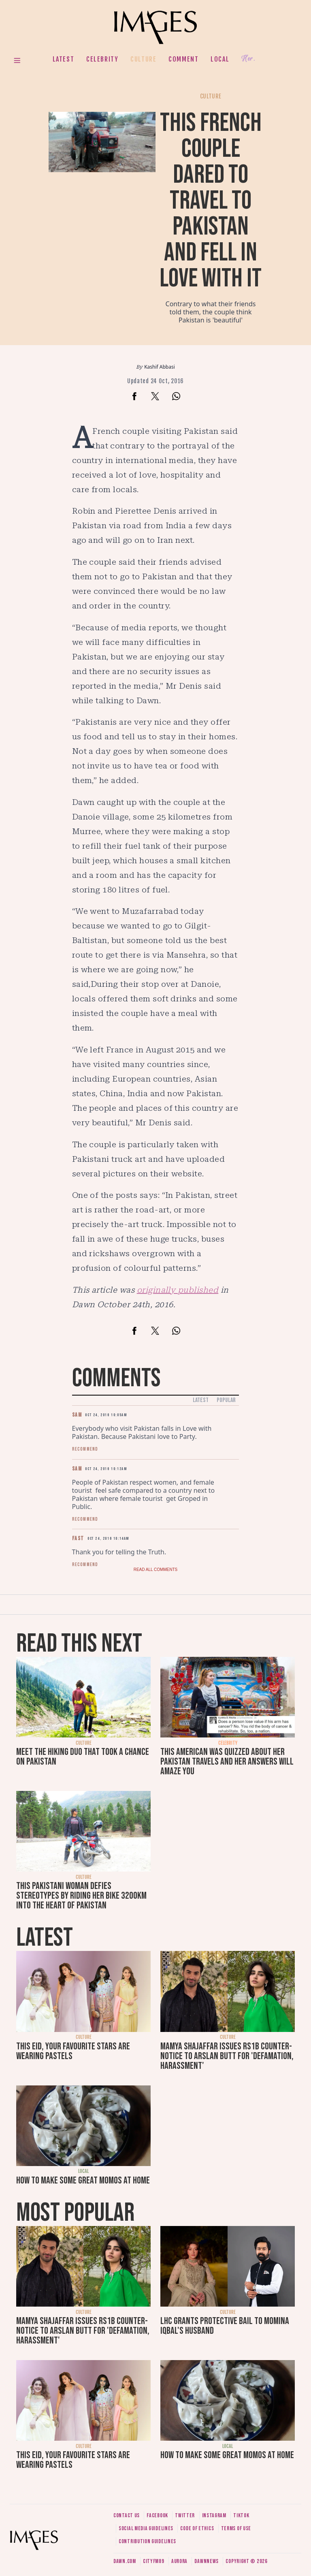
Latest (64, 59)
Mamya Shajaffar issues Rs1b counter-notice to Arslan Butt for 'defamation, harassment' (227, 2056)
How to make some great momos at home (83, 2180)
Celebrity (102, 59)
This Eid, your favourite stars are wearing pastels (73, 2051)
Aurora (179, 2561)
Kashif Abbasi (159, 366)
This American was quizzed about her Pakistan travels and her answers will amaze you (227, 1761)
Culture (143, 59)
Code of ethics (197, 2528)
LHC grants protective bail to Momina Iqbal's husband (224, 2326)
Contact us (126, 2515)
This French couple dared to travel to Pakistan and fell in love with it (211, 200)
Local (220, 59)
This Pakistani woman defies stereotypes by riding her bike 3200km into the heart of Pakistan (81, 1895)
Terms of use (236, 2528)
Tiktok (241, 2515)
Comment (183, 59)
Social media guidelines (146, 2528)
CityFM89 (153, 2561)
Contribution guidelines (147, 2541)
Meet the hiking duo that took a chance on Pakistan (82, 1756)
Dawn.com (124, 2561)
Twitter (185, 2515)
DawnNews (206, 2561)
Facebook (157, 2515)
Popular (226, 1400)
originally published (178, 1290)
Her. (248, 59)
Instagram (214, 2515)
